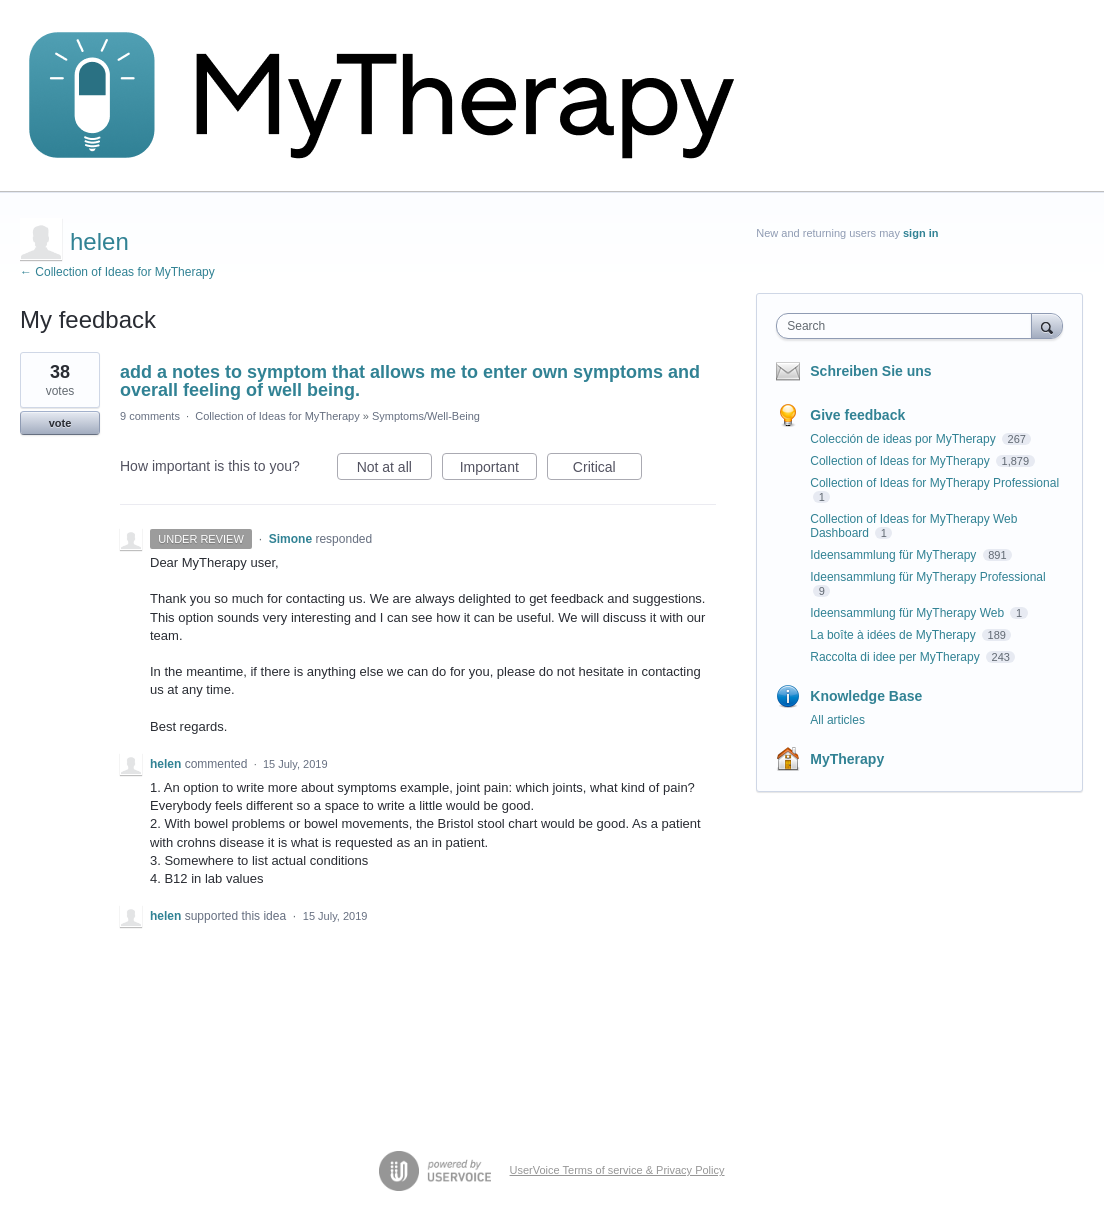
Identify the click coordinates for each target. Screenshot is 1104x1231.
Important (498, 470)
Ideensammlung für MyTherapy (894, 555)
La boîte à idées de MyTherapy (894, 635)
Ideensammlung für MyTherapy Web (908, 613)
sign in (920, 233)
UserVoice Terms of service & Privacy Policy (617, 1170)
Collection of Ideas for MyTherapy (277, 416)
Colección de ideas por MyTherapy (904, 439)
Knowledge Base (866, 696)
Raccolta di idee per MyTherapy (896, 657)
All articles (837, 720)
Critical (607, 470)
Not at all (394, 470)
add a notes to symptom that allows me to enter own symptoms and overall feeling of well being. (410, 381)
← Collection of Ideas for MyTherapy (117, 272)
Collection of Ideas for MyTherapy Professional (934, 483)
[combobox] (908, 326)
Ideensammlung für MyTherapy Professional (927, 577)
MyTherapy (847, 759)
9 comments (150, 416)
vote (60, 423)
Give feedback (857, 415)
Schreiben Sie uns (870, 371)
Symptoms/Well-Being (426, 416)
